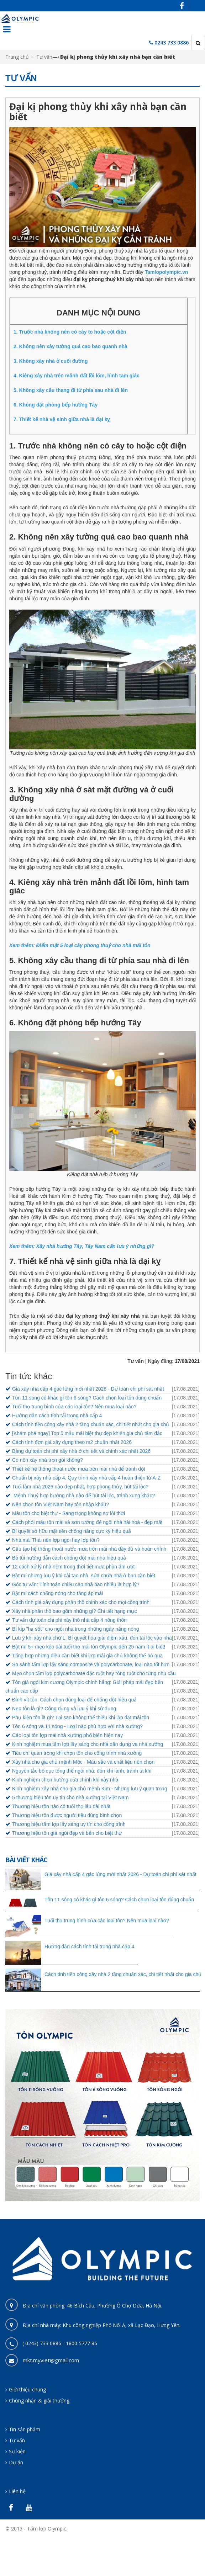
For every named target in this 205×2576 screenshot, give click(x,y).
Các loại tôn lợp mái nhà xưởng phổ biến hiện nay (67, 1735)
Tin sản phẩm (24, 2429)
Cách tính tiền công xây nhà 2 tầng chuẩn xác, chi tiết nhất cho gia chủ (90, 1424)
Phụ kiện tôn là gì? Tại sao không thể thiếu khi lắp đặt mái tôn (80, 1717)
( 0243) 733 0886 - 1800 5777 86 (59, 2343)
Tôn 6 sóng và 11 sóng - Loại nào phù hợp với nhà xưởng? (77, 1726)
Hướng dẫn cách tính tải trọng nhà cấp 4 (57, 1415)
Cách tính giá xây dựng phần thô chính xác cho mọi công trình (80, 1602)
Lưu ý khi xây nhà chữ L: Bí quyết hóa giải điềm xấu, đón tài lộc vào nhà (92, 1638)
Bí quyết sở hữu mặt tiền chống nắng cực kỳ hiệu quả (71, 1531)
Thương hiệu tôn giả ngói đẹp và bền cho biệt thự (67, 1833)
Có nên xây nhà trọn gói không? (47, 1460)
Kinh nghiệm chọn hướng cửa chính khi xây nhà (65, 1780)
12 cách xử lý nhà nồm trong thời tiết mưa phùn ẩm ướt (73, 1566)
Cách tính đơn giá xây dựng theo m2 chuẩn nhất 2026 (72, 1442)
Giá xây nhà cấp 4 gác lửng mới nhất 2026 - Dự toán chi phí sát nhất (88, 1389)
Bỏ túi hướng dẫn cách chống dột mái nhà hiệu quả (69, 1558)
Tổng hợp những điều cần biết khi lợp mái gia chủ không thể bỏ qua (87, 1655)
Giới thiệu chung (27, 2389)
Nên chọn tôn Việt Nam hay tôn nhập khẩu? (60, 1504)
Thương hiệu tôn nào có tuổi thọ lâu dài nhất (61, 1806)
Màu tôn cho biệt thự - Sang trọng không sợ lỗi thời (68, 1513)
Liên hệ (17, 2491)
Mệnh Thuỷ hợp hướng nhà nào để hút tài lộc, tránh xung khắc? (83, 1495)
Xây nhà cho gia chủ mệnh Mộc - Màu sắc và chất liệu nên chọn (83, 1762)
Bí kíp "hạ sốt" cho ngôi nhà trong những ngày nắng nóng (75, 1629)
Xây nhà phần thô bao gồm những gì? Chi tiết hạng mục (74, 1611)
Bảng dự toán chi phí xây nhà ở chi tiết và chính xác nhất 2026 (81, 1451)
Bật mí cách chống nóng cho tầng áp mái (57, 1593)
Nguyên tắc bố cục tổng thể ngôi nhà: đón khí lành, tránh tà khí (82, 1771)
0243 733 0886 (171, 42)
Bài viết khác (26, 1859)
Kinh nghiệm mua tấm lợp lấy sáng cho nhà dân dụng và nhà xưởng (87, 1744)
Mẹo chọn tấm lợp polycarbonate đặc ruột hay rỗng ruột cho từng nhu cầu (93, 1673)
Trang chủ (17, 56)
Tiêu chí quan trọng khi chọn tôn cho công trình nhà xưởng (77, 1753)
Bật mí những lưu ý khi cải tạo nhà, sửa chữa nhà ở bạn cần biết (83, 1575)
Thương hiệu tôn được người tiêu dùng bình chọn (67, 1815)
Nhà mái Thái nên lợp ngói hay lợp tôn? (56, 1540)
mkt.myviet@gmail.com (51, 2360)
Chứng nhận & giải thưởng (39, 2400)
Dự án (16, 2462)
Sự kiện (17, 2451)
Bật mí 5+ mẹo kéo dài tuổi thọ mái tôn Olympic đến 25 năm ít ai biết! (88, 1647)
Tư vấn (44, 56)
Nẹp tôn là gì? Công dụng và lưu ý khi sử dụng (64, 1708)
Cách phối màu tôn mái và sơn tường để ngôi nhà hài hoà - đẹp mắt (87, 1522)
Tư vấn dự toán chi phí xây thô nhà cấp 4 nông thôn (69, 1620)
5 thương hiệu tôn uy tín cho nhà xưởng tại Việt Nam (70, 1797)
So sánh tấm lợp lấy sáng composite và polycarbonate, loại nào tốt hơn (90, 1664)
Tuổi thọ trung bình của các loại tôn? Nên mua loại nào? (74, 1406)
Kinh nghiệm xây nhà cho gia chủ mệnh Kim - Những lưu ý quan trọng (89, 1788)
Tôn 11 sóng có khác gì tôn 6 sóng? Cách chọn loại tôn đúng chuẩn (87, 1398)
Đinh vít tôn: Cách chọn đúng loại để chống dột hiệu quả (74, 1700)
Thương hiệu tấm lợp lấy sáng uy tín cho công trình (69, 1824)
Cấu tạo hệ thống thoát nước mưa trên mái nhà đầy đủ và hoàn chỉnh (89, 1549)
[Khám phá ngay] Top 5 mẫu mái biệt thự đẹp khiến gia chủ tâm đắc (87, 1433)
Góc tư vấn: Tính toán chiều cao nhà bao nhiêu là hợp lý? (76, 1584)
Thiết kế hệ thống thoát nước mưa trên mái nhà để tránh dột (78, 1469)
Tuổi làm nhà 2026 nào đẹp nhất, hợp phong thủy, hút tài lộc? (80, 1486)
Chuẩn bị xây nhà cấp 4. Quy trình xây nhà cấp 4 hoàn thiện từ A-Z (86, 1478)
